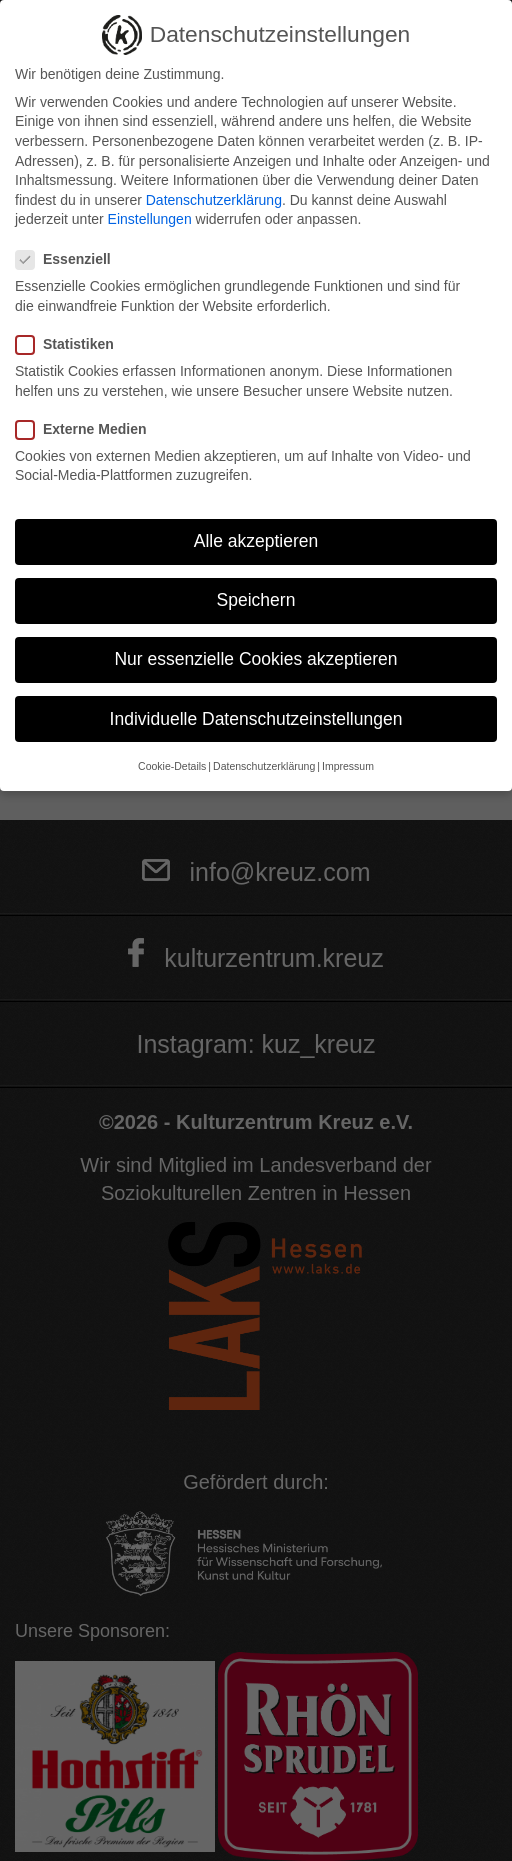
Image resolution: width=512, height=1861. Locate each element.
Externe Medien (87, 429)
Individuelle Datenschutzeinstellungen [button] (256, 719)
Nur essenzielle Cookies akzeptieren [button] (255, 659)
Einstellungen (150, 219)
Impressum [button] (348, 766)
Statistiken (71, 344)
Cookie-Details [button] (172, 766)
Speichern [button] (256, 600)
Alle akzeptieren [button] (256, 541)
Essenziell (69, 259)
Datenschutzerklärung (214, 200)
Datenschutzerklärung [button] (264, 766)
